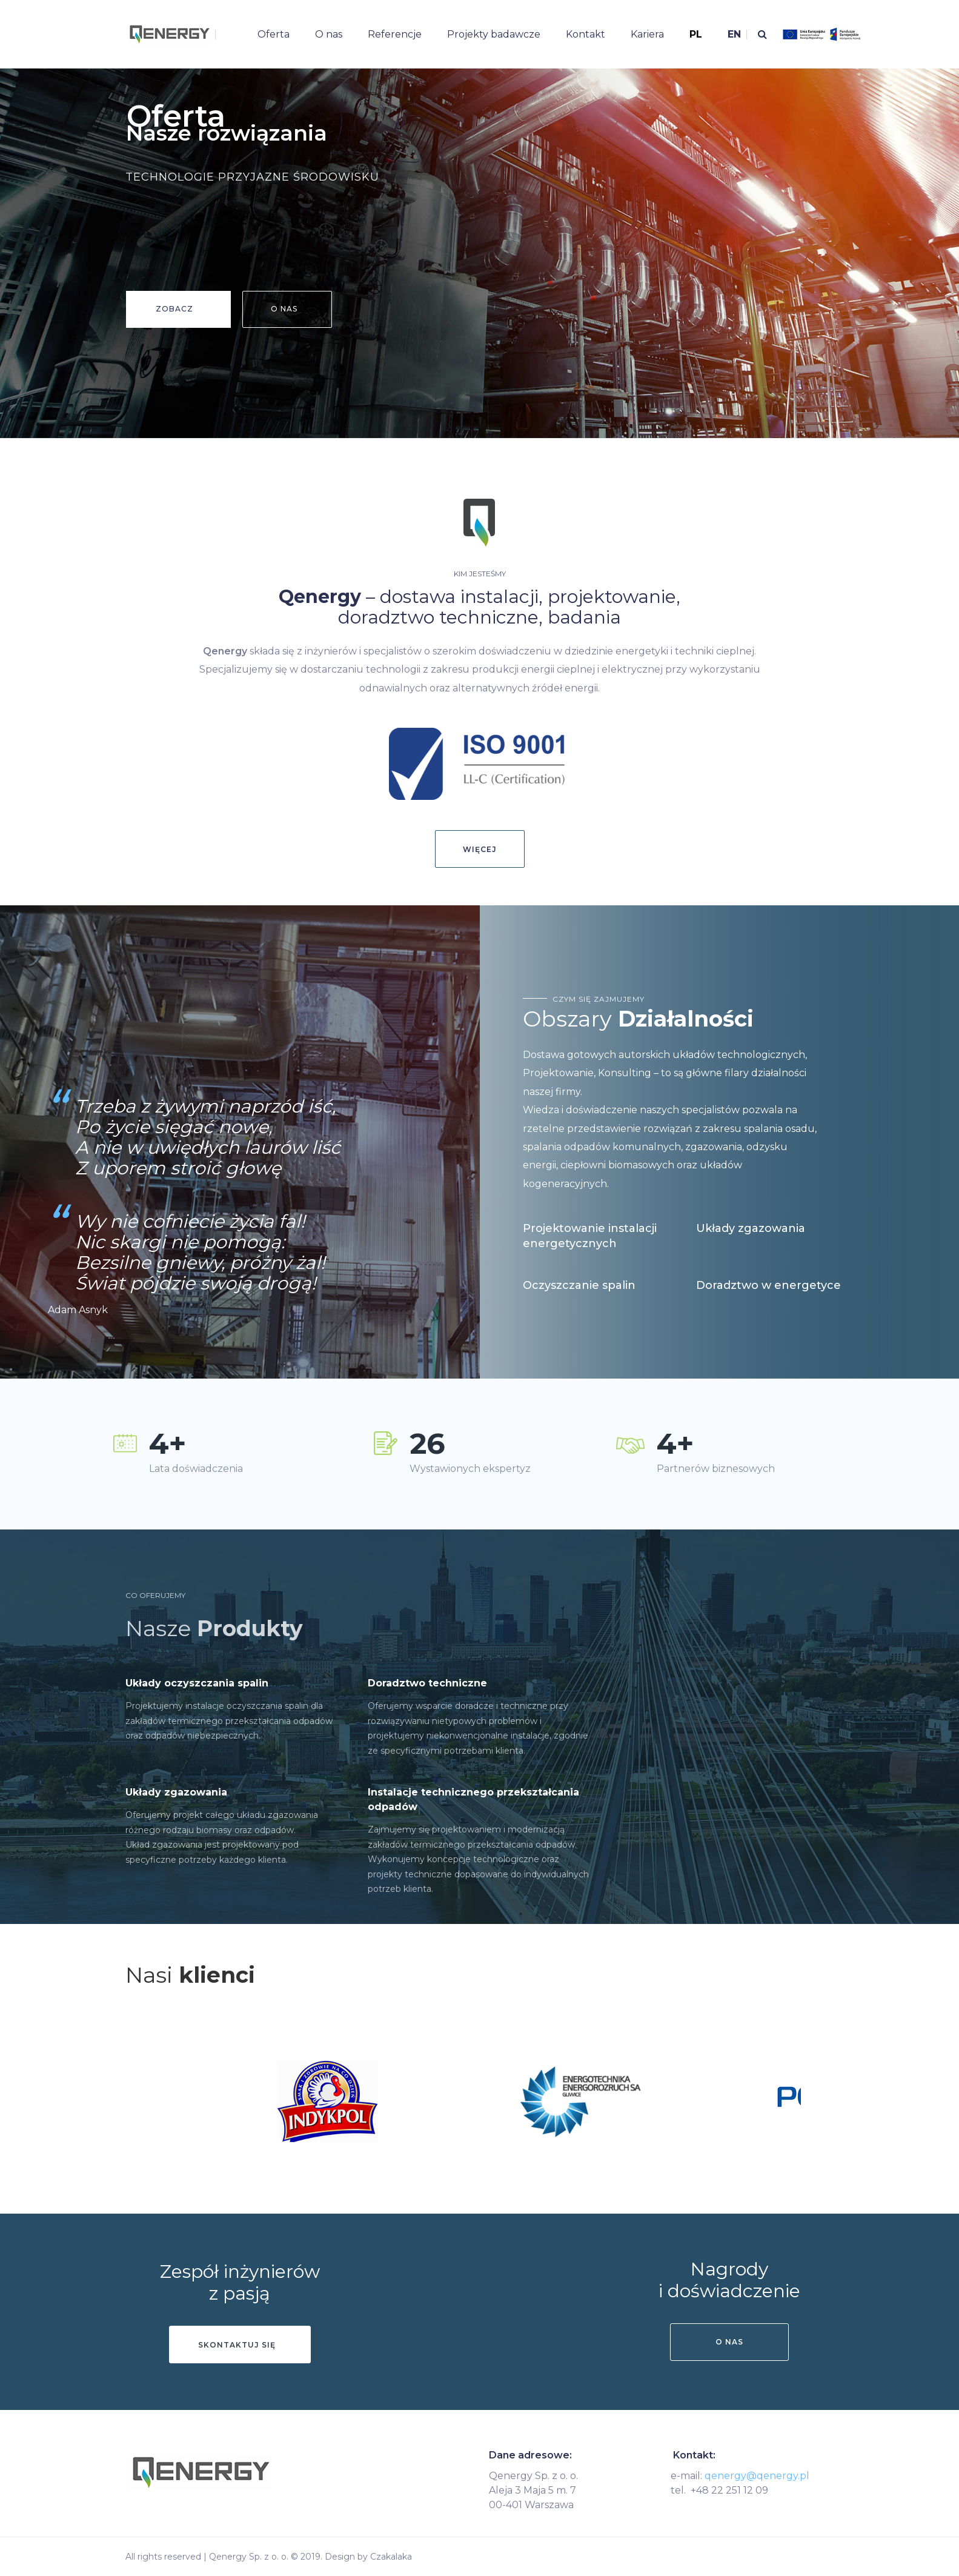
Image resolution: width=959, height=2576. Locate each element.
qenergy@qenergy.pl (757, 2475)
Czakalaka (391, 2556)
